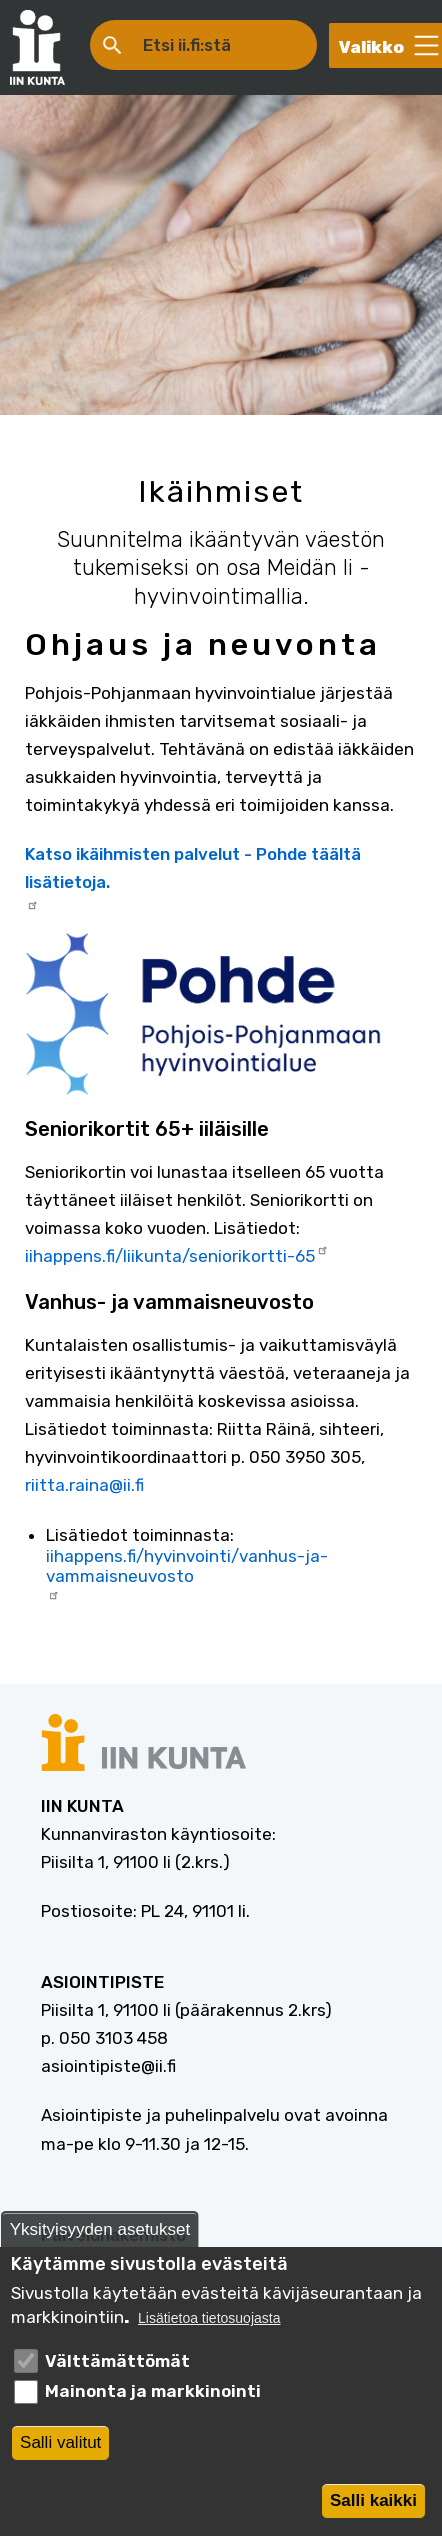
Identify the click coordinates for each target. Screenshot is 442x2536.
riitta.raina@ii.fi (84, 1485)
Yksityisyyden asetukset (100, 2236)
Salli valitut (60, 2449)
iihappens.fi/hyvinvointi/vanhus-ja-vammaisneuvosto (187, 1573)
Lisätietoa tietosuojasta (209, 2326)
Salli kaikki (373, 2507)
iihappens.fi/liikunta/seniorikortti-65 (177, 1254)
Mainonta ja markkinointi (153, 2399)
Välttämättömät (117, 2368)
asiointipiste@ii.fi (108, 2066)
